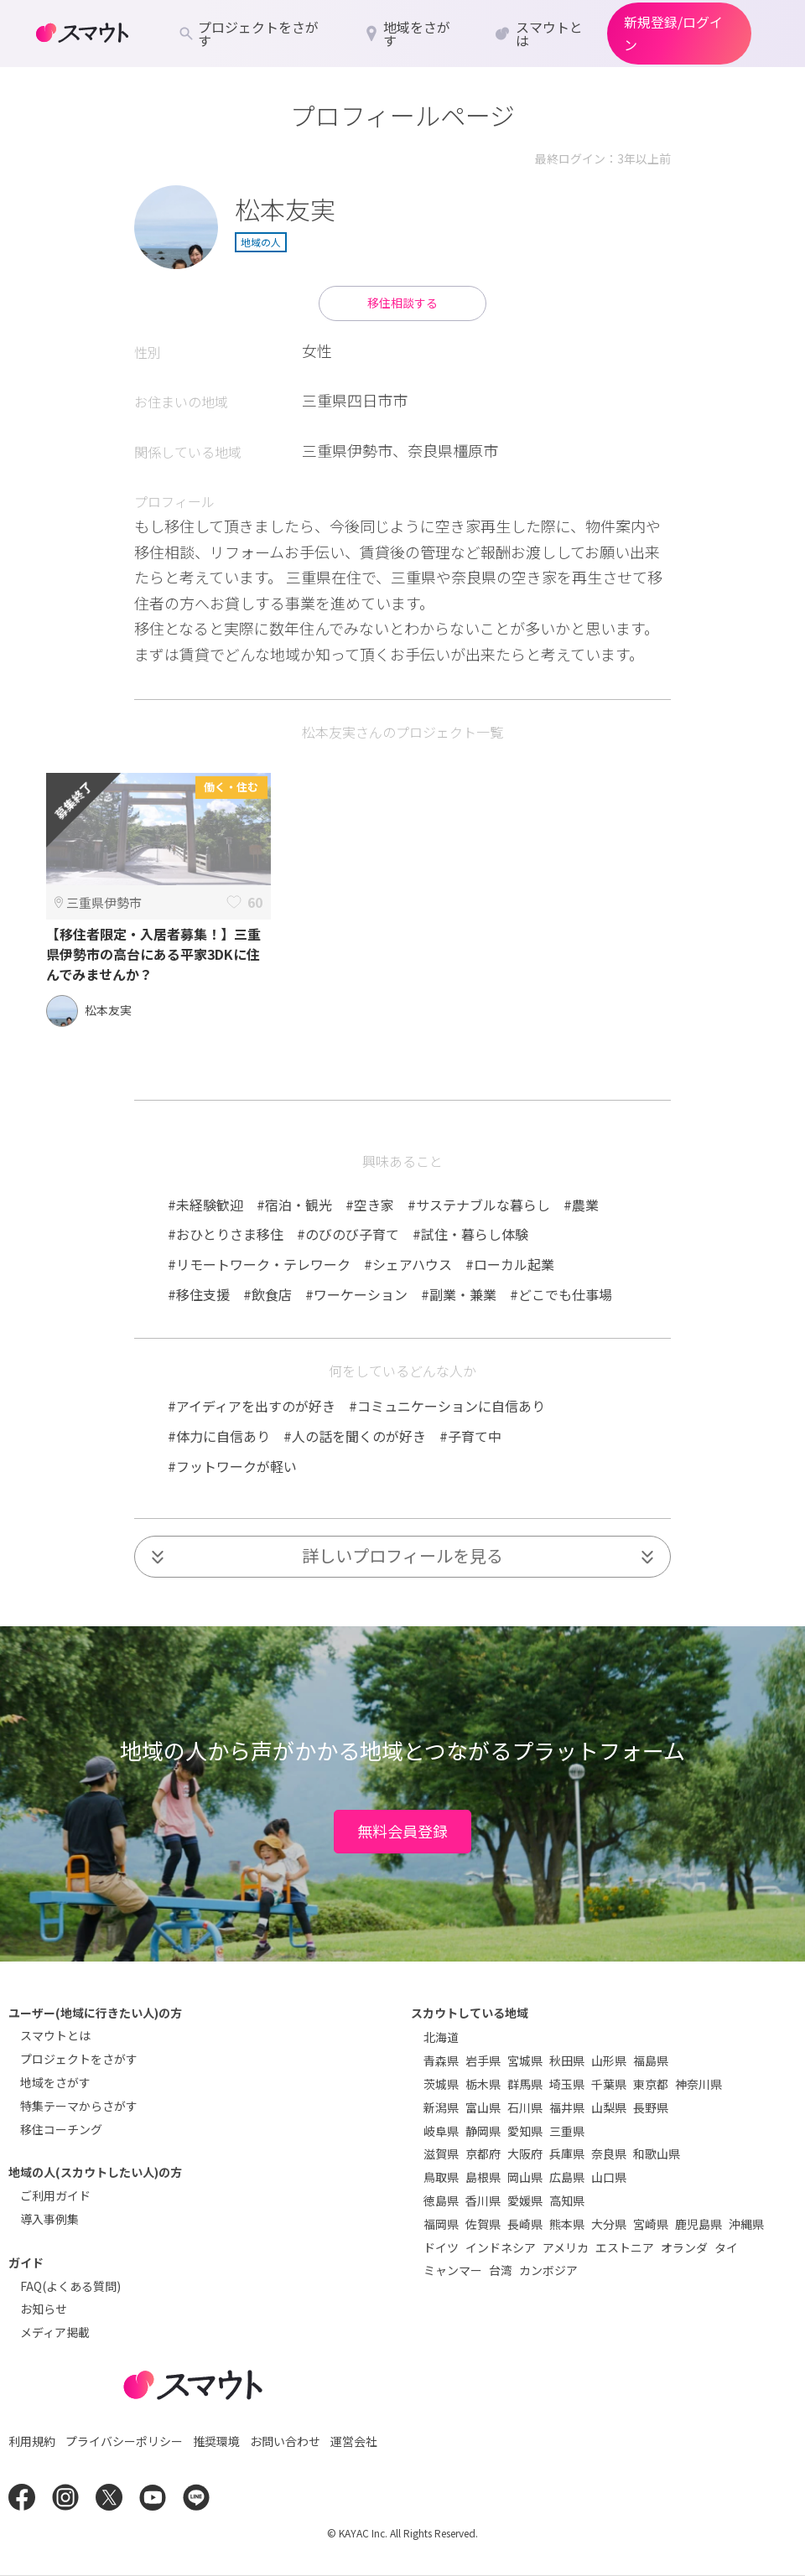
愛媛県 (525, 2200)
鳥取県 (441, 2177)
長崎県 (525, 2224)
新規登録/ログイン (673, 33)
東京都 (650, 2084)
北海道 (441, 2037)
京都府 (483, 2153)
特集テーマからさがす (79, 2105)
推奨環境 (216, 2441)
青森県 (441, 2060)
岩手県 (483, 2060)
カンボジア (548, 2270)
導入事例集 (49, 2219)
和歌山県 (656, 2153)
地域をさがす (55, 2082)
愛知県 (525, 2130)
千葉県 (608, 2084)
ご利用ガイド (55, 2195)
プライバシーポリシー (124, 2441)
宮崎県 (650, 2224)
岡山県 (525, 2177)
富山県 (483, 2107)
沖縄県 (746, 2224)
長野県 (650, 2107)
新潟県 (441, 2107)
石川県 (525, 2107)
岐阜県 (441, 2130)
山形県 (608, 2060)
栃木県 (483, 2084)
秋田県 (566, 2060)
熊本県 (566, 2224)
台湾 (500, 2270)
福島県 (650, 2060)
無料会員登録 (402, 1831)
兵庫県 (566, 2153)
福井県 (566, 2107)
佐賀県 (483, 2224)
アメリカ (566, 2247)
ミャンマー (452, 2270)
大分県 (608, 2224)
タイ (726, 2247)
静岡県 (483, 2130)
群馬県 (525, 2084)
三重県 (566, 2130)
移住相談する (402, 302)
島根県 (483, 2177)
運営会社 (353, 2441)
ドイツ (441, 2247)
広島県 (566, 2177)
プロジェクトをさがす (79, 2058)
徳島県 (441, 2200)
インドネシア (500, 2247)
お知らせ (43, 2308)
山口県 (608, 2177)
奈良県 (608, 2153)
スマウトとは (55, 2035)
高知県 (566, 2200)
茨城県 (441, 2084)
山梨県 (608, 2107)
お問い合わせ (285, 2441)
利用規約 (31, 2441)
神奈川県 (698, 2084)
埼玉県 (566, 2084)
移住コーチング (61, 2129)
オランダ (684, 2247)
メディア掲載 (55, 2332)
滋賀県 (441, 2153)
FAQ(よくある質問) (70, 2286)
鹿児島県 (698, 2224)
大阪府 (525, 2153)
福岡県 (441, 2224)
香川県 (483, 2200)
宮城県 (525, 2060)
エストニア (624, 2247)
